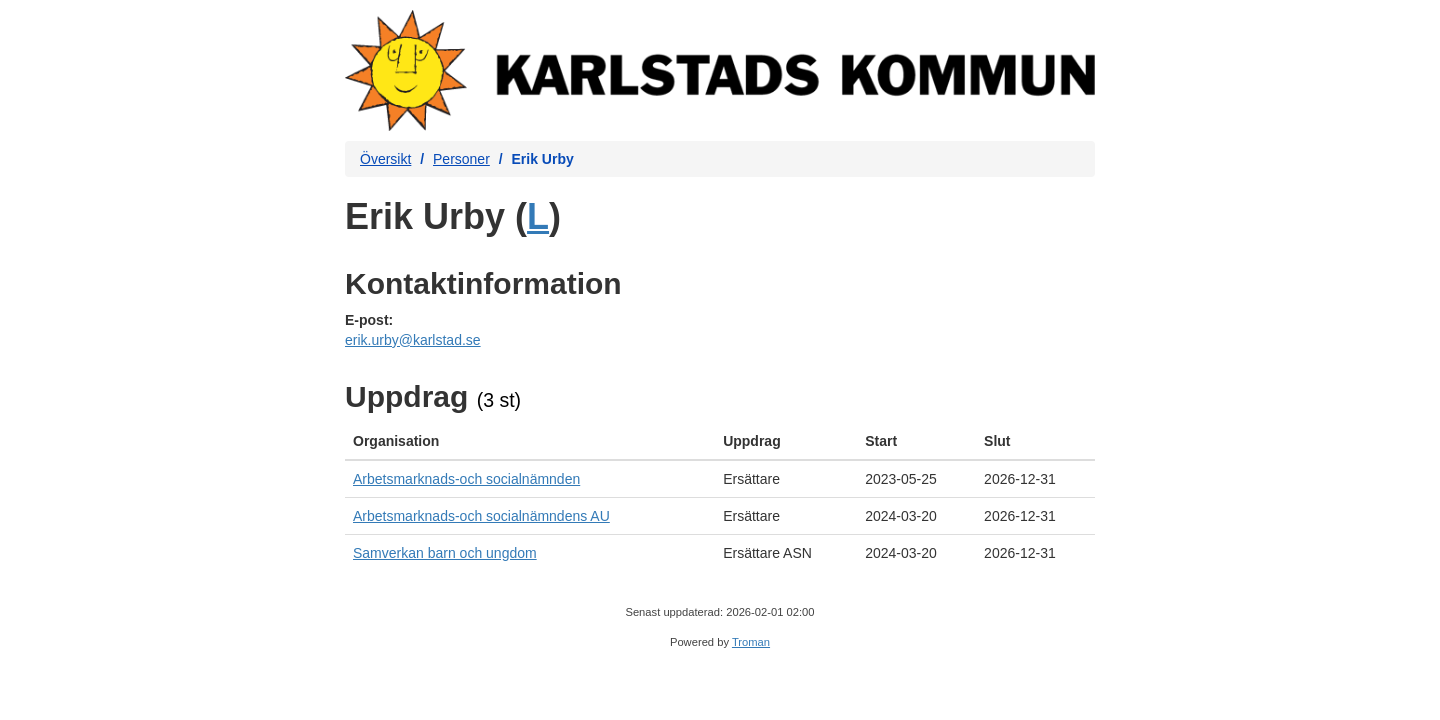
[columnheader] (530, 441)
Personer (461, 159)
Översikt (385, 159)
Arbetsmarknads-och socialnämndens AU (481, 516)
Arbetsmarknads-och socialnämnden (466, 479)
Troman (751, 642)
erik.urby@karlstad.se (413, 340)
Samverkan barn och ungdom (445, 553)
